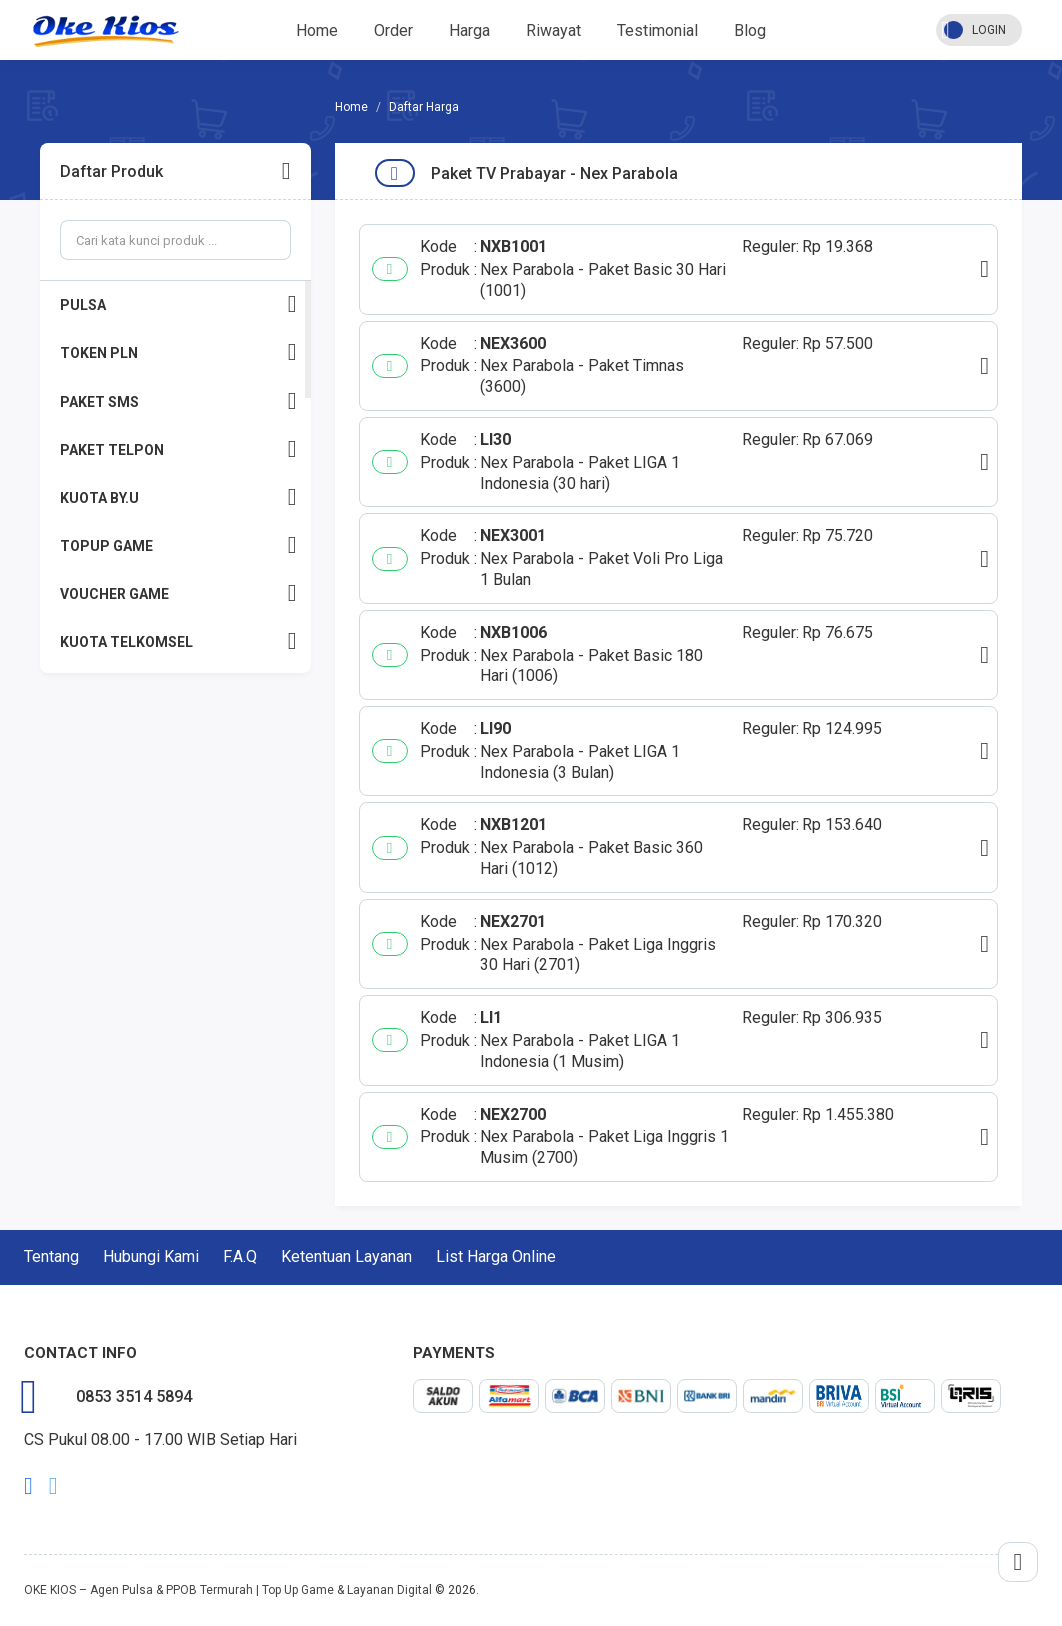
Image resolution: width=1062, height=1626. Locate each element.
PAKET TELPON (178, 449)
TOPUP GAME (178, 545)
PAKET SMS (178, 401)
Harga (469, 30)
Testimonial (657, 30)
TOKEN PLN (178, 352)
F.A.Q (240, 1256)
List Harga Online (496, 1256)
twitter (53, 1486)
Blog (750, 30)
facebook (28, 1486)
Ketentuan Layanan (346, 1256)
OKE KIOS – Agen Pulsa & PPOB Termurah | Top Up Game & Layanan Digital (228, 1590)
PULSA (178, 304)
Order (393, 30)
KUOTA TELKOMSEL (178, 641)
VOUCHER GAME (178, 593)
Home (317, 30)
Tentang (51, 1256)
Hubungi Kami (151, 1256)
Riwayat (553, 30)
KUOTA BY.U (178, 497)
